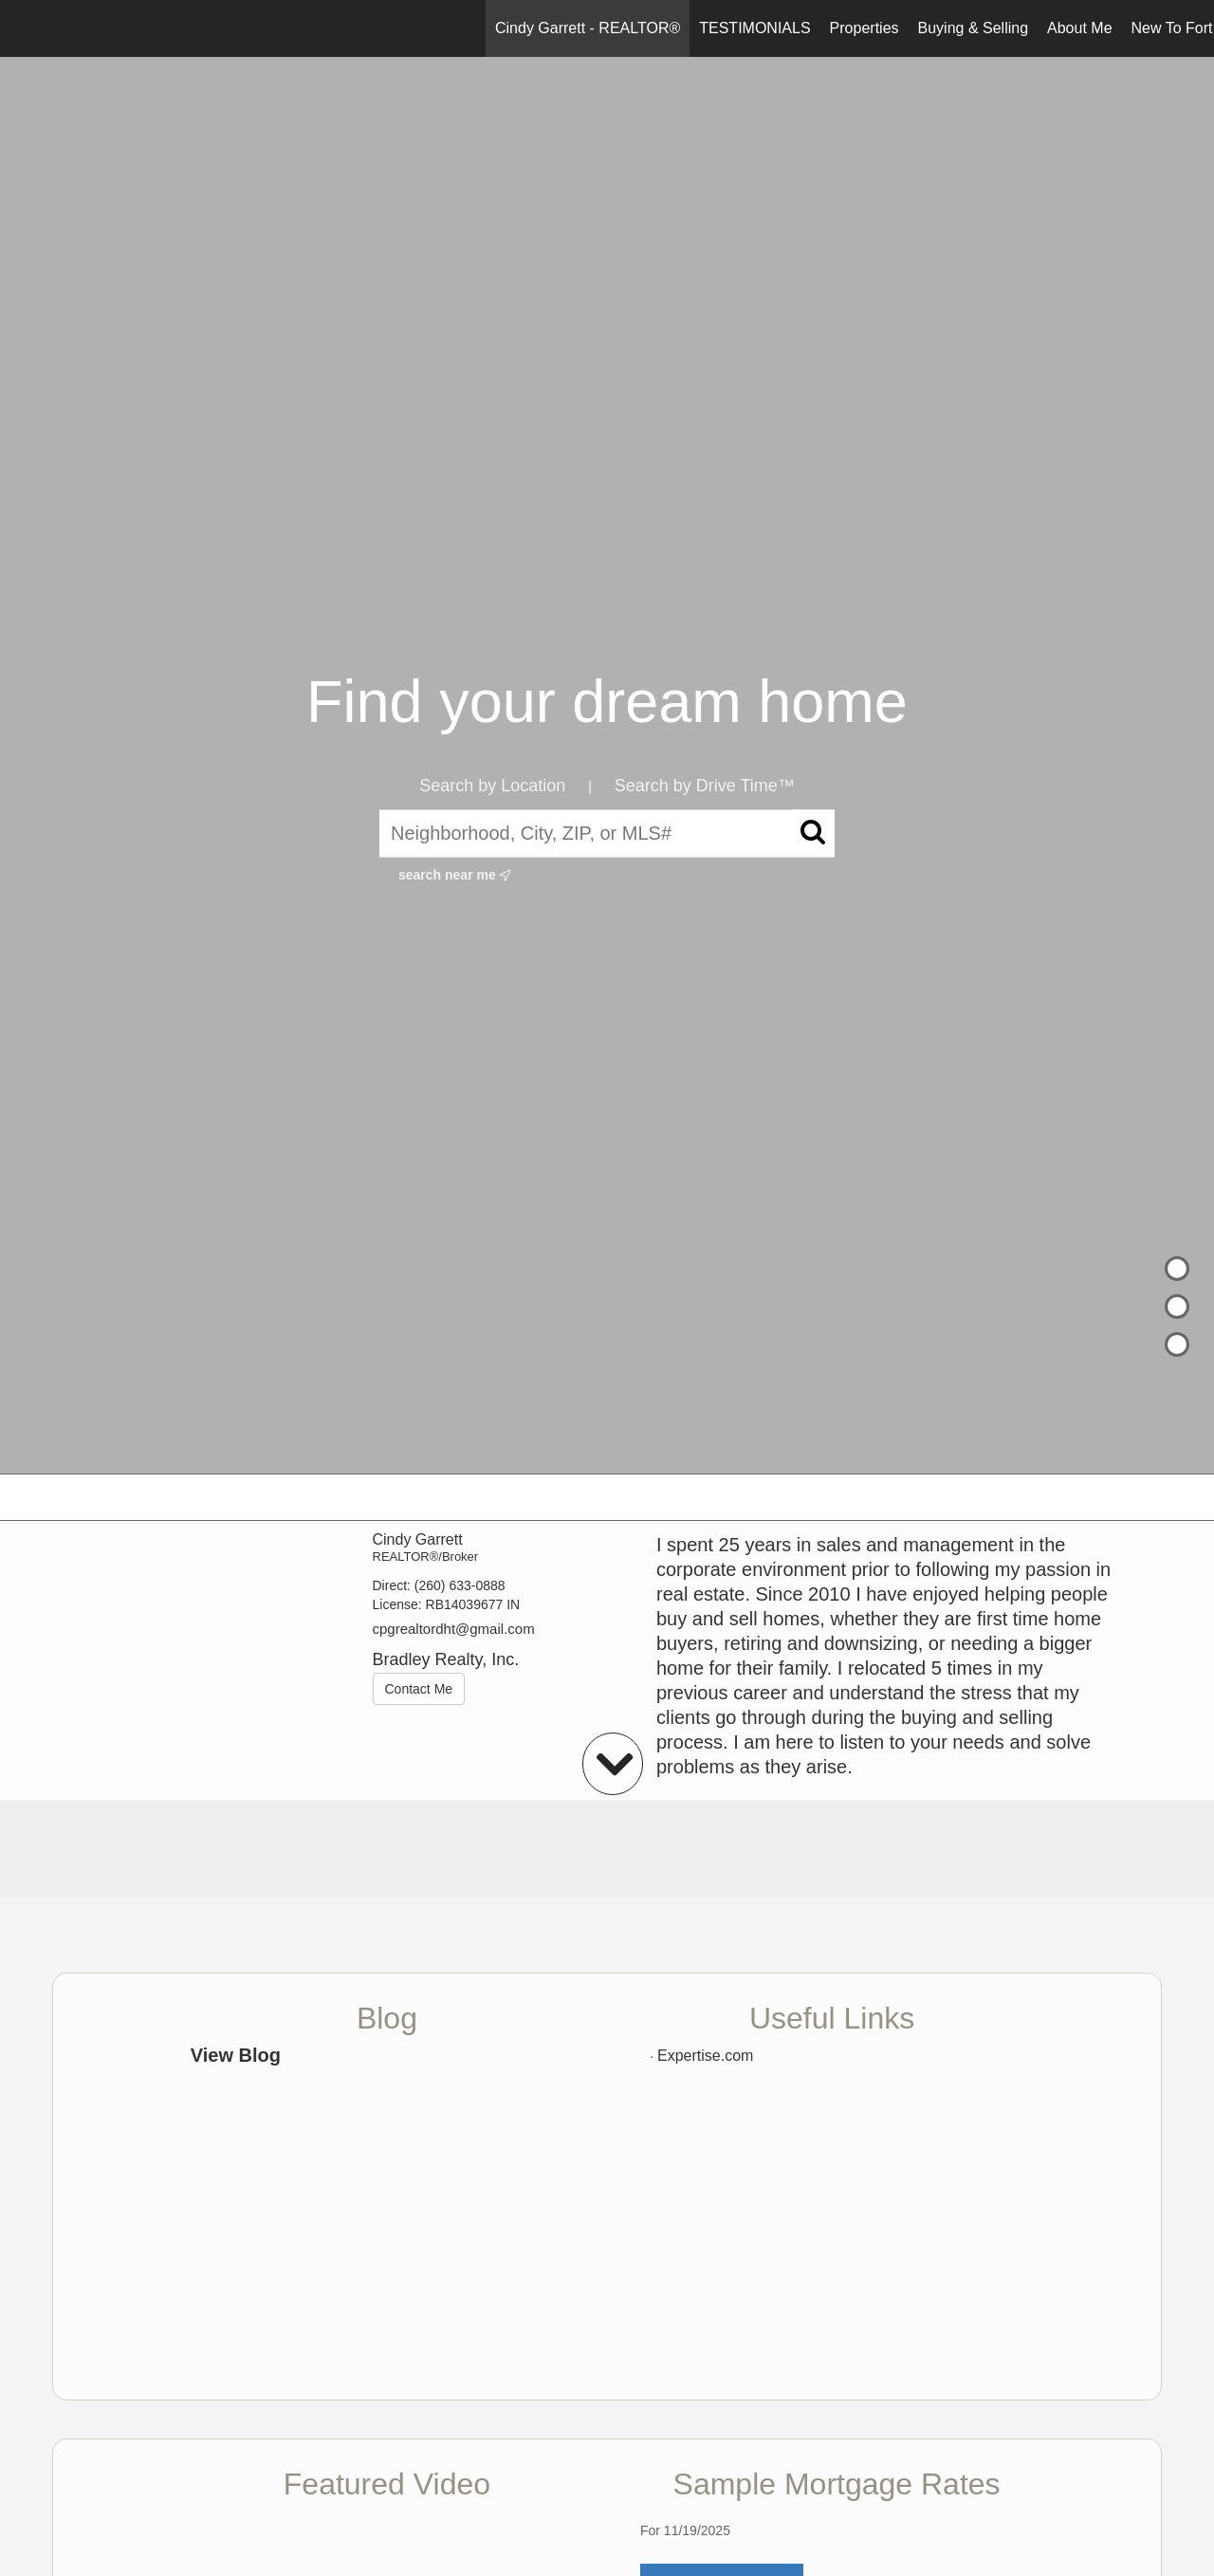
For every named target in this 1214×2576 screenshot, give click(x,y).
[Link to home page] (24, 28)
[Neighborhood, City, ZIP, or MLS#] (607, 833)
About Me (1079, 28)
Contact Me (419, 1688)
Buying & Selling (973, 28)
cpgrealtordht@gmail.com (454, 1629)
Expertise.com (705, 2056)
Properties (864, 28)
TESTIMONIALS (754, 28)
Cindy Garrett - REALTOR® (587, 28)
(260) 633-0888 (460, 1585)
